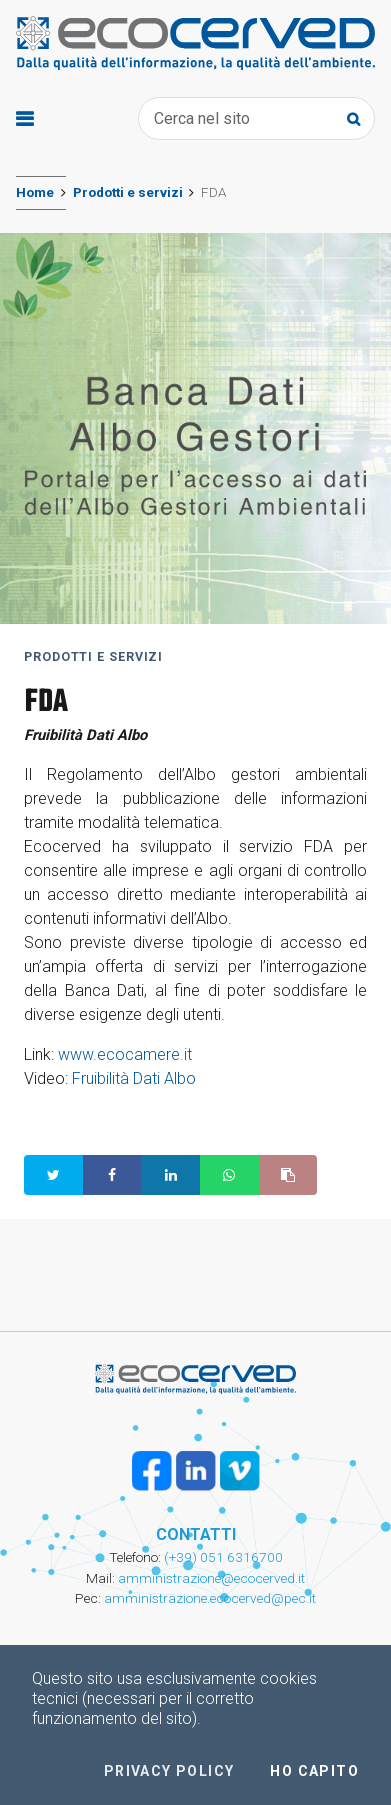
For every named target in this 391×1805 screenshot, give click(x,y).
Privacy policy (169, 1771)
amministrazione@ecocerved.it (211, 1578)
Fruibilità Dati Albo (134, 1078)
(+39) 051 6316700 (222, 1557)
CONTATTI (196, 1534)
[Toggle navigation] (24, 119)
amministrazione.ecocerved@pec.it (210, 1598)
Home (35, 192)
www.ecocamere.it (125, 1054)
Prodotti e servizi (128, 192)
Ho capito (314, 1771)
